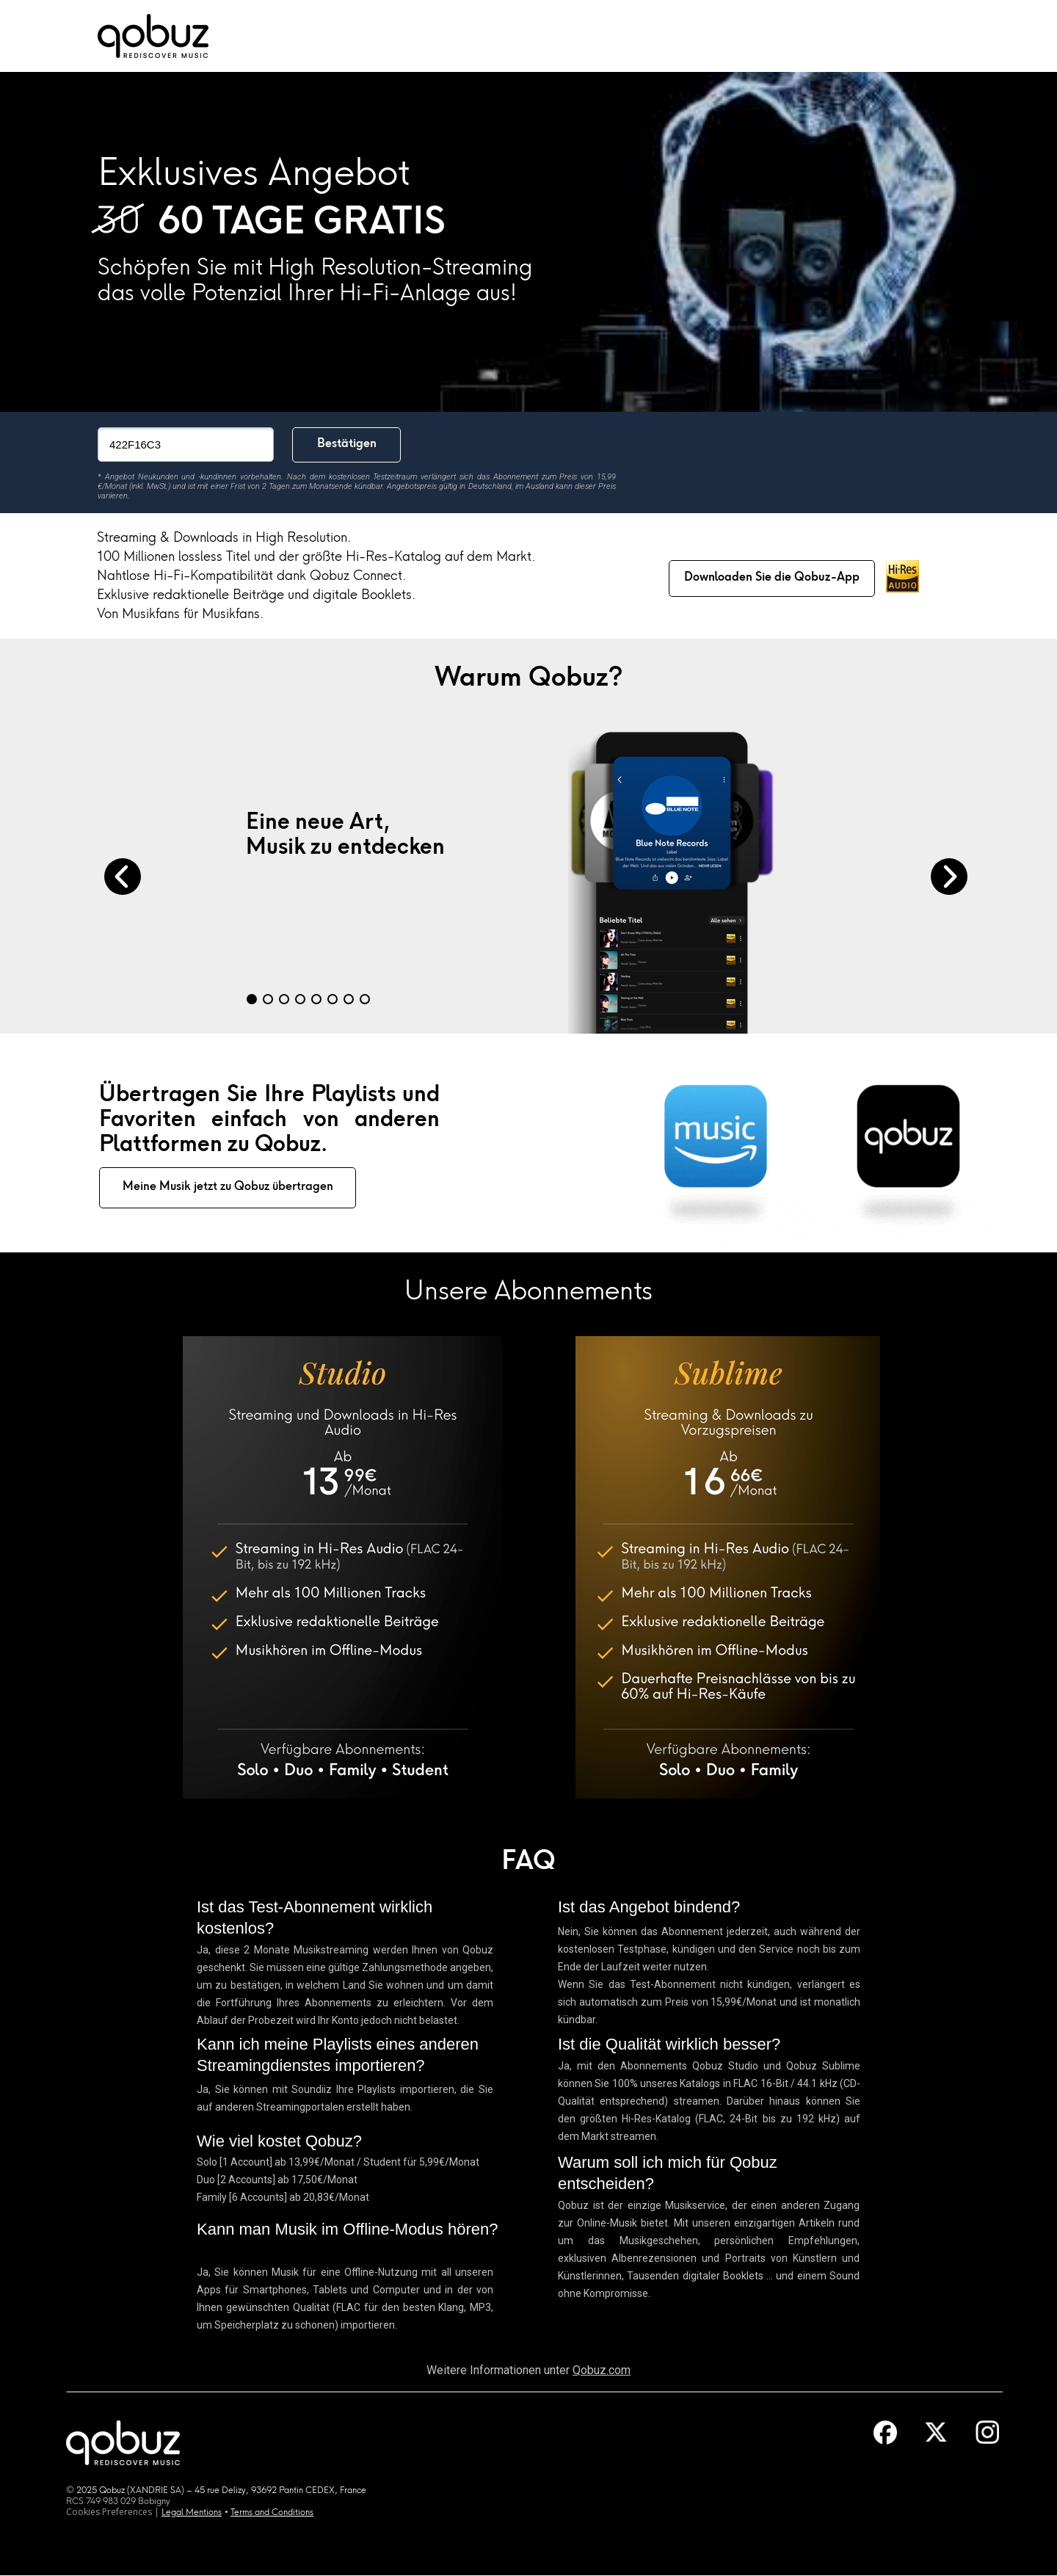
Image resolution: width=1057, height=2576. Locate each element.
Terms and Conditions (271, 2512)
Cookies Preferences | (113, 2512)
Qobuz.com (602, 2370)
